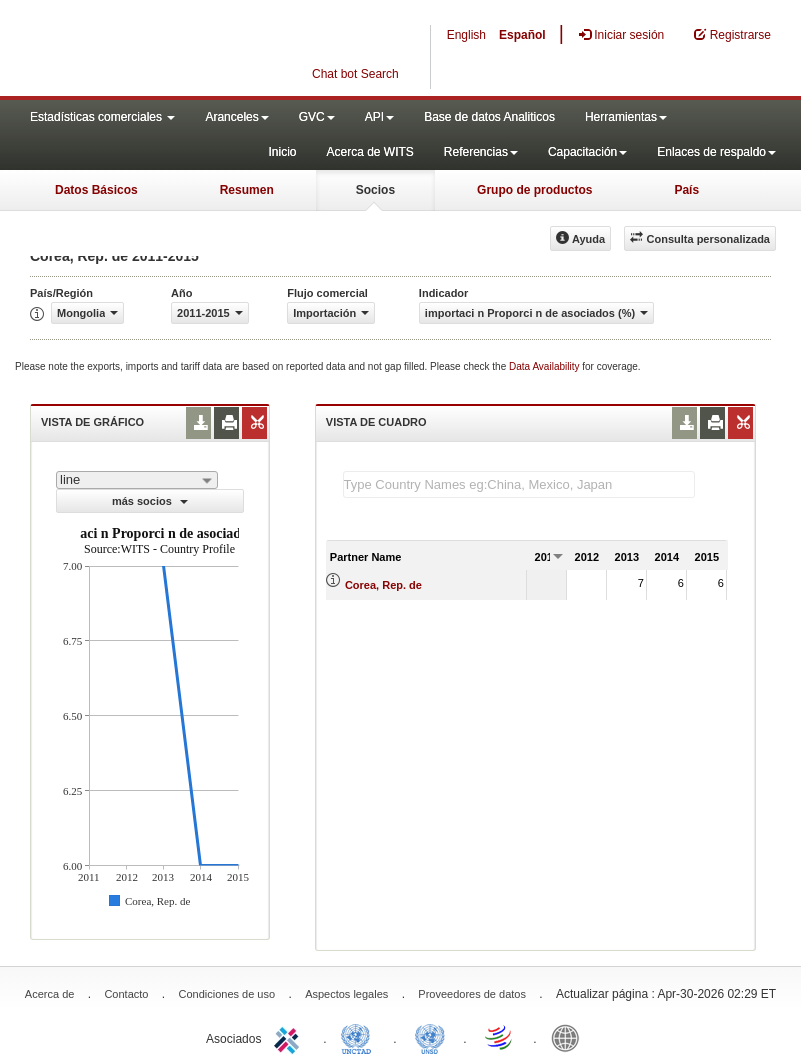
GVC (317, 117)
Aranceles (236, 117)
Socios (375, 190)
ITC (290, 1037)
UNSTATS (430, 1037)
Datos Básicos (96, 190)
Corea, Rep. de (383, 585)
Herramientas (626, 117)
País (686, 190)
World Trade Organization (500, 1037)
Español (522, 35)
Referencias (481, 152)
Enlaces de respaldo (716, 152)
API (379, 117)
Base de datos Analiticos (489, 117)
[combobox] (137, 480)
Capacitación (587, 152)
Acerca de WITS (369, 152)
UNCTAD (360, 1037)
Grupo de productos (534, 190)
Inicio (282, 152)
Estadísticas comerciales (102, 117)
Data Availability (545, 366)
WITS (200, 50)
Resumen (247, 190)
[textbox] (519, 484)
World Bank (570, 1037)
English (466, 35)
